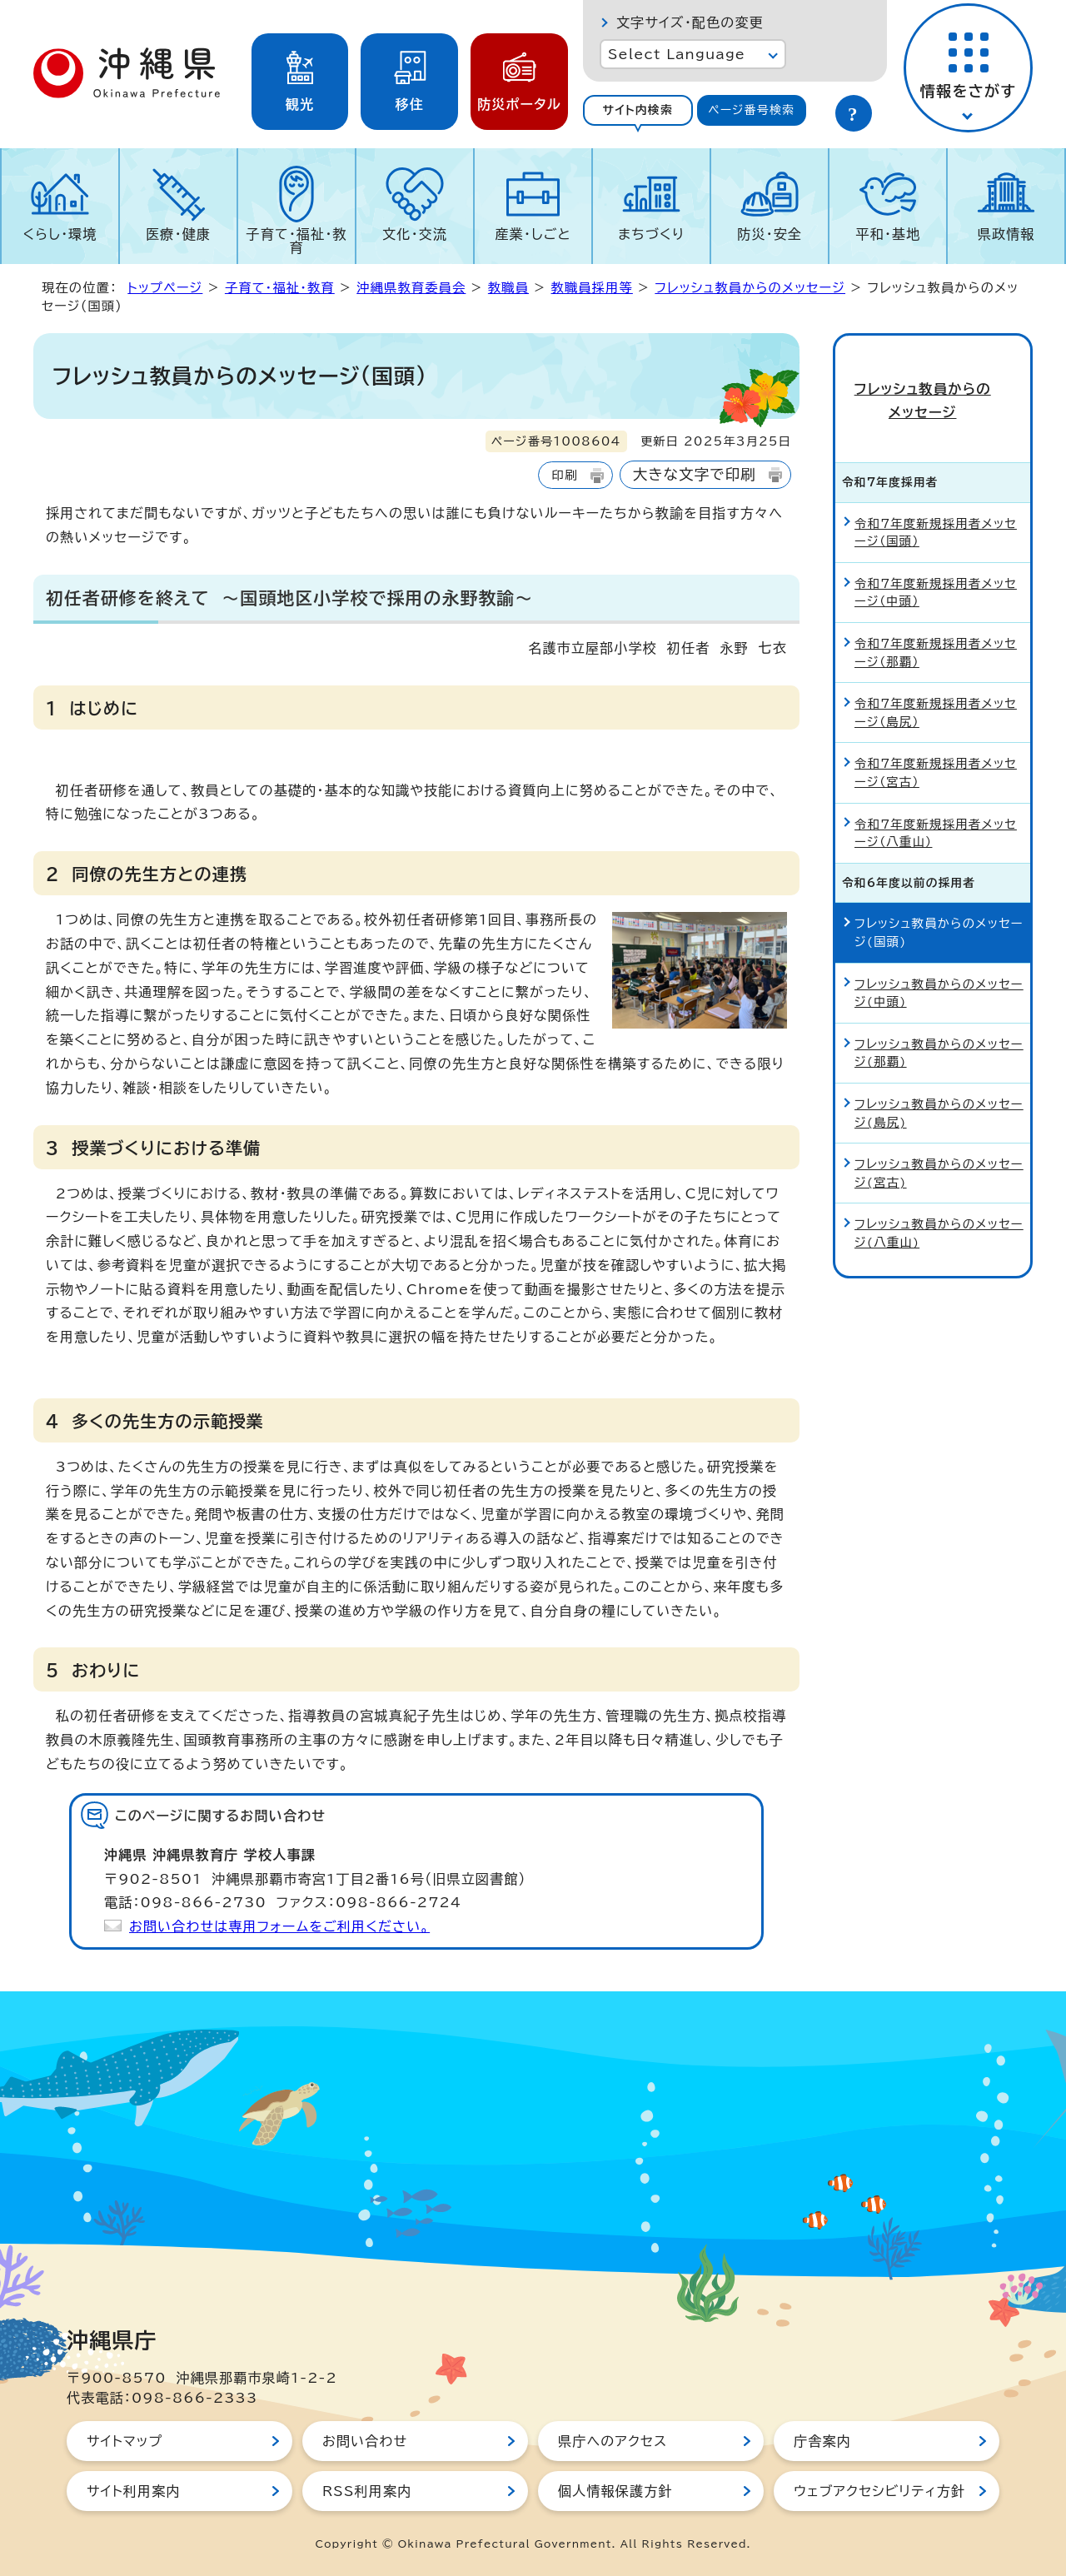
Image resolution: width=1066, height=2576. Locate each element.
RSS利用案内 (366, 2491)
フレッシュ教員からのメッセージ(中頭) (939, 968)
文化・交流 (414, 234)
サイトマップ (124, 2441)
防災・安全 (769, 234)
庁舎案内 (822, 2441)
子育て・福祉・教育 (297, 240)
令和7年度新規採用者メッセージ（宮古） (935, 748)
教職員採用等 (592, 288)
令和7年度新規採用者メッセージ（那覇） (935, 628)
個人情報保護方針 (615, 2491)
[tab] (638, 110)
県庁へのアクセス (612, 2441)
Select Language (676, 54)
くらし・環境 (59, 234)
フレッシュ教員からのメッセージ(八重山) (939, 1208)
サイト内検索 (637, 110)
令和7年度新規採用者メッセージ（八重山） (935, 808)
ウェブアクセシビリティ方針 (879, 2491)
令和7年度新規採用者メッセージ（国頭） (935, 507)
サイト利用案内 (134, 2491)
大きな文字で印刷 (694, 474)
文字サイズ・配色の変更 (690, 22)
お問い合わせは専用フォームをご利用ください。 (279, 1926)
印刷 (564, 475)
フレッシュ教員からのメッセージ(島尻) (939, 1089)
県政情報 (1006, 234)
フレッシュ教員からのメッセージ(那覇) (939, 1029)
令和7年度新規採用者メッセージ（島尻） (935, 688)
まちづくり (651, 234)
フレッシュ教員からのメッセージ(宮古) (939, 1149)
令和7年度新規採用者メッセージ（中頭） (935, 567)
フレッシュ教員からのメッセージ (750, 288)
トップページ (164, 288)
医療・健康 (178, 234)
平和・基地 (887, 234)
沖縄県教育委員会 (411, 288)
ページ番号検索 (751, 110)
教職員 (508, 288)
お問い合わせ (364, 2441)
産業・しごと (532, 234)
